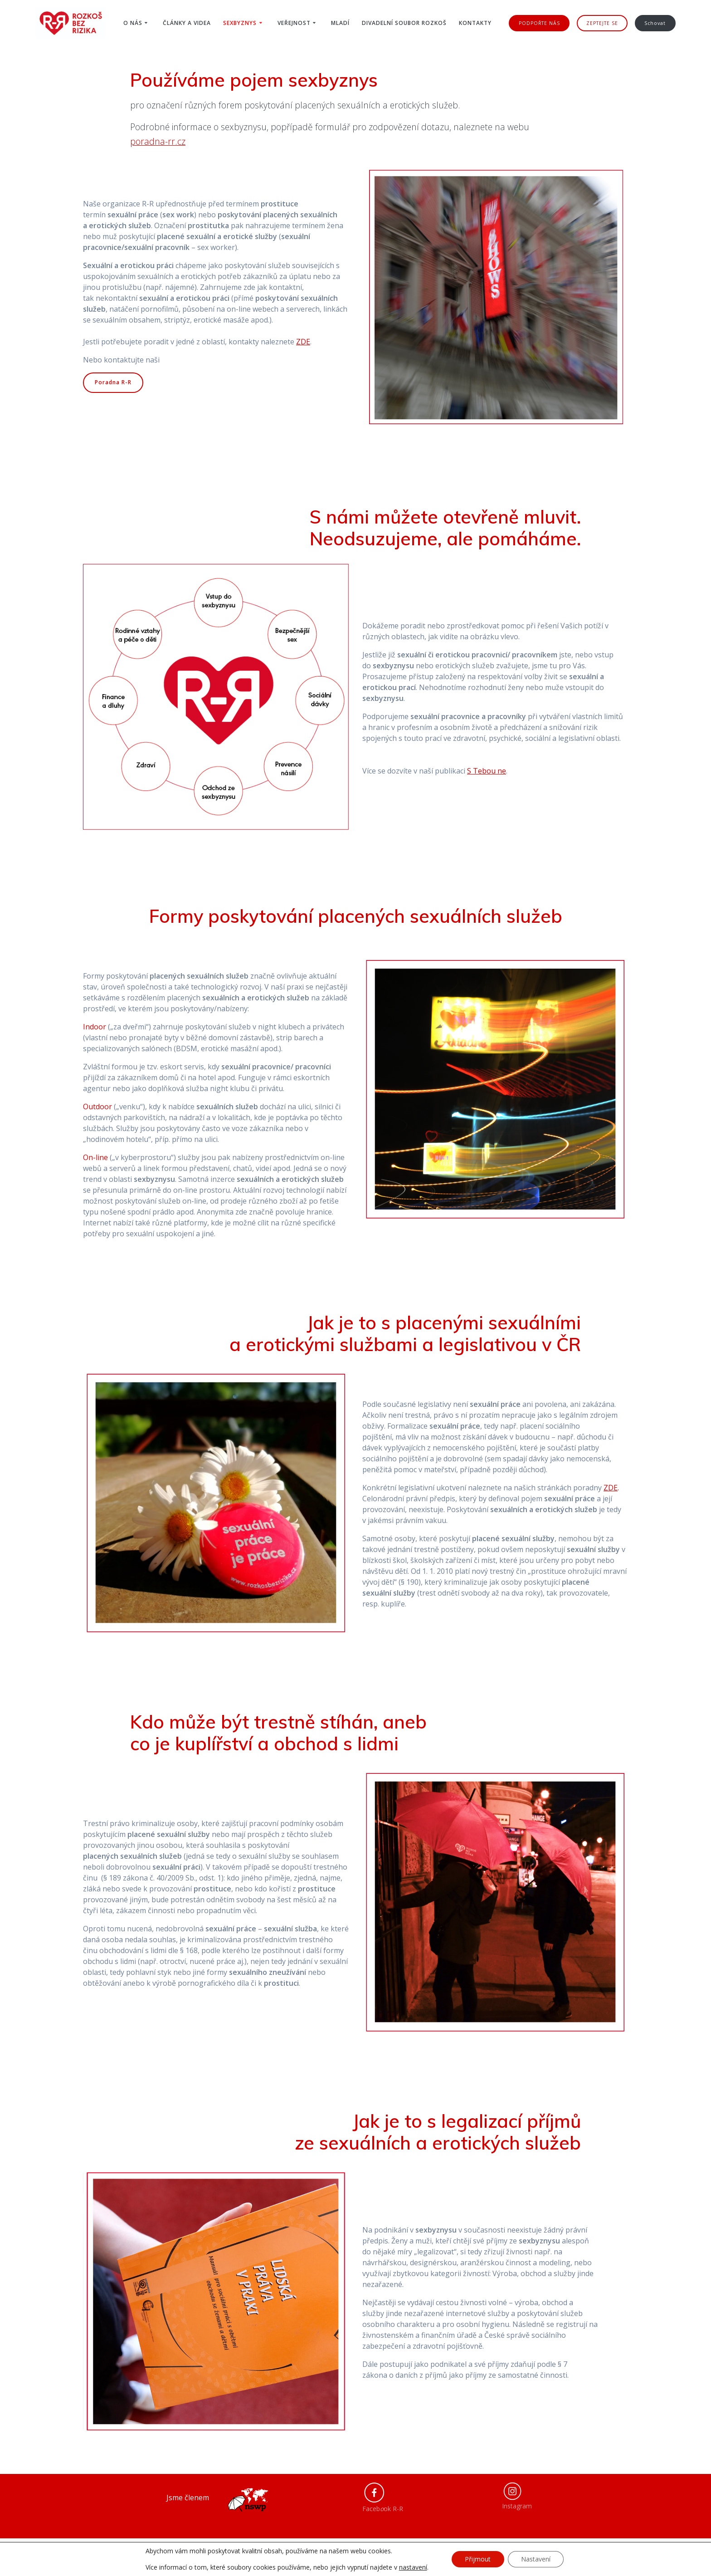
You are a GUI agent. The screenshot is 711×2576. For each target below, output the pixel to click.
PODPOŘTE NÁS (539, 23)
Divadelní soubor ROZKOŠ (404, 23)
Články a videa (187, 23)
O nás (132, 23)
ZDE (611, 1488)
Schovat (655, 23)
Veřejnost (294, 23)
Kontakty (475, 23)
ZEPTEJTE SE (602, 23)
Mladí (340, 23)
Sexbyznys (240, 23)
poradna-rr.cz (157, 141)
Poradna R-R (113, 382)
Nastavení (536, 2559)
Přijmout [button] (478, 2559)
